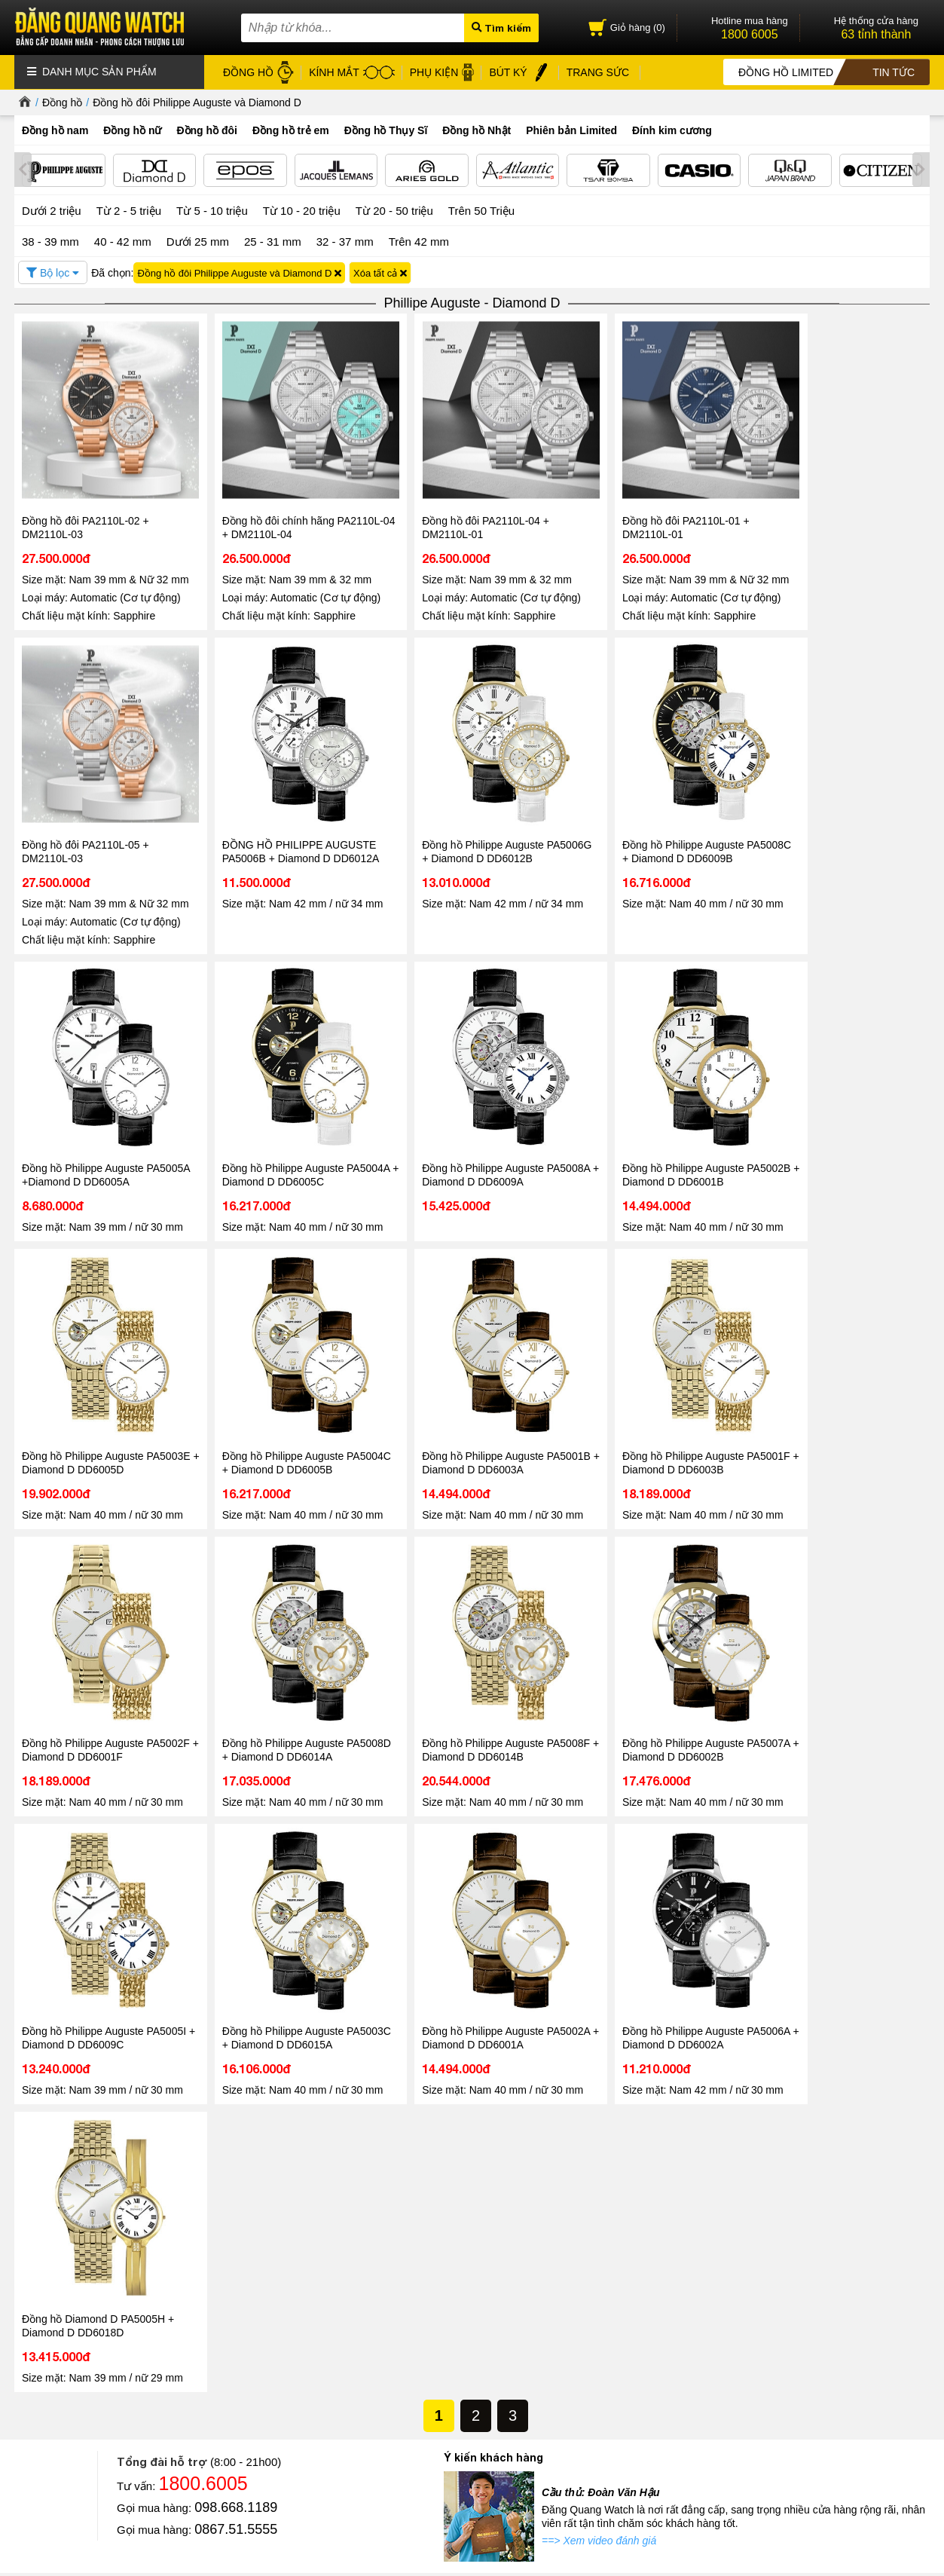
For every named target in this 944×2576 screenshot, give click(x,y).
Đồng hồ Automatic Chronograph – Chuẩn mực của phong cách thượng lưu (768, 2195)
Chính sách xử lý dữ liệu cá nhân (250, 2356)
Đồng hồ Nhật (476, 130)
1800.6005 (203, 1805)
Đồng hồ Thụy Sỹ (436, 2425)
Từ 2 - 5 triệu (128, 209)
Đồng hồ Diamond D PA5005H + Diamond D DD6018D (836, 1647)
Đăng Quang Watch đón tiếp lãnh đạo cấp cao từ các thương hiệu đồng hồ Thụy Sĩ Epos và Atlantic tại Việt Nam (142, 2202)
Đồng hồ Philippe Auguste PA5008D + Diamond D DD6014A (469, 1375)
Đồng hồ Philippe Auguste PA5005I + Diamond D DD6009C (99, 1647)
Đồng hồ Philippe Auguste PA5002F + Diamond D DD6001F (284, 1375)
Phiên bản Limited (571, 130)
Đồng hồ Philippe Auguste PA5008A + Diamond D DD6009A (100, 1103)
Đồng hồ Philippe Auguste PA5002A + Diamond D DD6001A (469, 1647)
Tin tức (59, 2152)
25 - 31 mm (272, 240)
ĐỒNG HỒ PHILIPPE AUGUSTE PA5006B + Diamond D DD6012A (100, 831)
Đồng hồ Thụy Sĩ (386, 130)
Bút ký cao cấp (429, 2391)
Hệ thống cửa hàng (56, 2354)
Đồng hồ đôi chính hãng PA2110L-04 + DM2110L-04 (287, 511)
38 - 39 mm (50, 240)
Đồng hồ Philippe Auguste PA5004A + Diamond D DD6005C (839, 831)
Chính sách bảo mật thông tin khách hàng (269, 2339)
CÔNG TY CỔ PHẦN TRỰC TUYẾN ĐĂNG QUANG (586, 2507)
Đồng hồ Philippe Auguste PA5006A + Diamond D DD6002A (654, 1647)
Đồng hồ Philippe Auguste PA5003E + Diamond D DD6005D (469, 1103)
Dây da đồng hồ (432, 2356)
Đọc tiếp (51, 2252)
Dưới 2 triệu (51, 209)
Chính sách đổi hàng (224, 2408)
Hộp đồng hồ (426, 2408)
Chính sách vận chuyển (229, 2425)
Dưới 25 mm (197, 240)
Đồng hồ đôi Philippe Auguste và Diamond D (197, 102)
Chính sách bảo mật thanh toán (247, 2373)
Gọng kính (420, 2373)
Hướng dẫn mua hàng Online (78, 2371)
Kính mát (416, 2339)
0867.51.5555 (235, 1851)
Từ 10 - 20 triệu (302, 209)
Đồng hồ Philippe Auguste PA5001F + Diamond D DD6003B (100, 1375)
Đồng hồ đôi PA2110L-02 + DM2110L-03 (85, 511)
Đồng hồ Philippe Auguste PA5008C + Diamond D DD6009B (469, 831)
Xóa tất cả (380, 271)
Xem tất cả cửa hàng (612, 2470)
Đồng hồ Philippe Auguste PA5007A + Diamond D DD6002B (838, 1375)
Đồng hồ (62, 102)
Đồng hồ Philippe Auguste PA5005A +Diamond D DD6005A (652, 831)
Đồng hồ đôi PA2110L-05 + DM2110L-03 (823, 511)
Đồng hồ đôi (206, 130)
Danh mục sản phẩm (92, 72)
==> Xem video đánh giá (599, 1862)
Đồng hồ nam (55, 130)
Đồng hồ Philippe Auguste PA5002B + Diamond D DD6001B (285, 1103)
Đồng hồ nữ (132, 130)
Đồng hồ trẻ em (290, 130)
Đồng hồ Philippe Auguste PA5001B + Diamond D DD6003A (839, 1103)
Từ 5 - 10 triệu (212, 209)
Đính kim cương (672, 130)
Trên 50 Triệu (481, 209)
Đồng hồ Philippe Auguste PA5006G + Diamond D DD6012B (285, 831)
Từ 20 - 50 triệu (394, 209)
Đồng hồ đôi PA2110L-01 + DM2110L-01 (639, 511)
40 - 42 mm (122, 240)
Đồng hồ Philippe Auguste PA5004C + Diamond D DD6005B (654, 1103)
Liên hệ (30, 2388)
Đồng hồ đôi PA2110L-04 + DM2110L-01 (454, 511)
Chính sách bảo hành (225, 2391)
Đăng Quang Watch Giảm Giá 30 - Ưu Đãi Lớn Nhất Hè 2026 (458, 2195)
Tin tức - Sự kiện (472, 1919)
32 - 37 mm (345, 240)
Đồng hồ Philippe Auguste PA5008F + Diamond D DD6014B (654, 1375)
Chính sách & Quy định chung (244, 2321)
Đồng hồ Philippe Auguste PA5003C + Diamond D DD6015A (285, 1647)
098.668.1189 (235, 1829)
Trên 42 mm (419, 240)
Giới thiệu (35, 2319)
